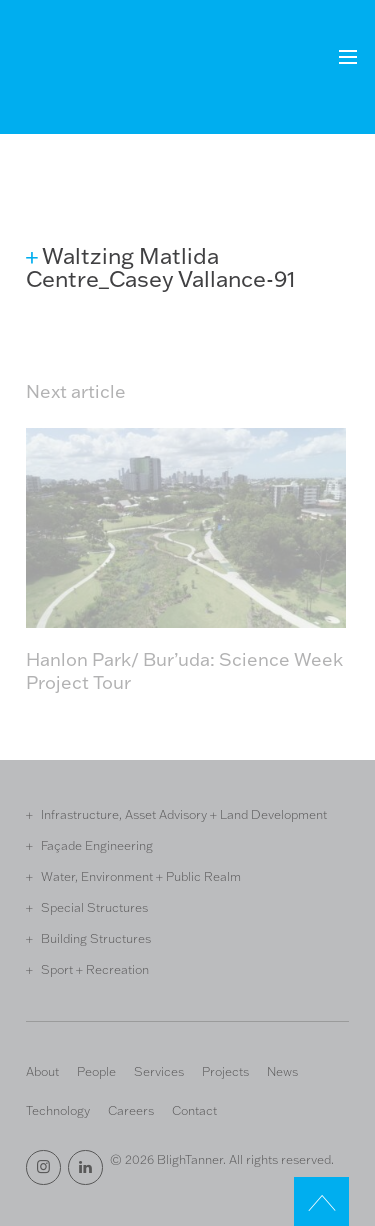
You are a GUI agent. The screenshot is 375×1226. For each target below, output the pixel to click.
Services (159, 1071)
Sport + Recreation (95, 969)
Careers (131, 1110)
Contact (194, 1110)
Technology (58, 1110)
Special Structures (94, 907)
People (96, 1071)
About (42, 1071)
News (282, 1071)
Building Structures (96, 938)
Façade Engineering (97, 845)
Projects (225, 1071)
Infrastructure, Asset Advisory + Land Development (184, 814)
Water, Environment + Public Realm (141, 876)
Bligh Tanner (99, 69)
